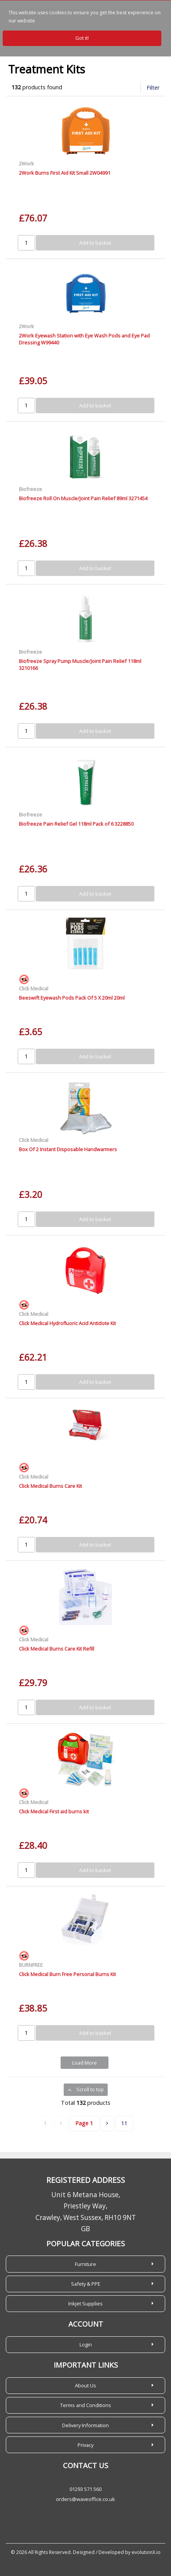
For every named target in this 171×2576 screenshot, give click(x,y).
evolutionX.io (146, 2552)
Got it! (82, 37)
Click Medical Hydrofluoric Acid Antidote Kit (67, 1323)
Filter (153, 87)
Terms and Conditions (85, 2405)
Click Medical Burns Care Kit (50, 1485)
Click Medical (33, 988)
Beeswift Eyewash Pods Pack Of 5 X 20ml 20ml (72, 997)
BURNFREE (31, 1964)
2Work (26, 163)
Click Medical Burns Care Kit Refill (56, 1648)
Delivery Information (85, 2425)
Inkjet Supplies (85, 2303)
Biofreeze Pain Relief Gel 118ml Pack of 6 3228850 (76, 823)
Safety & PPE (85, 2283)
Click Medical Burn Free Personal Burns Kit (67, 1974)
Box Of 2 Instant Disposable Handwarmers (68, 1149)
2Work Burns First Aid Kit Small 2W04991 (64, 172)
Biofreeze (30, 489)
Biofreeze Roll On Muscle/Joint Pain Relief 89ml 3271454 (83, 498)
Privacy (85, 2444)
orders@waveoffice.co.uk (85, 2499)
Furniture (85, 2264)
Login (86, 2344)
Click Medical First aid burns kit (54, 1811)
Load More (84, 2062)
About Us (85, 2385)
